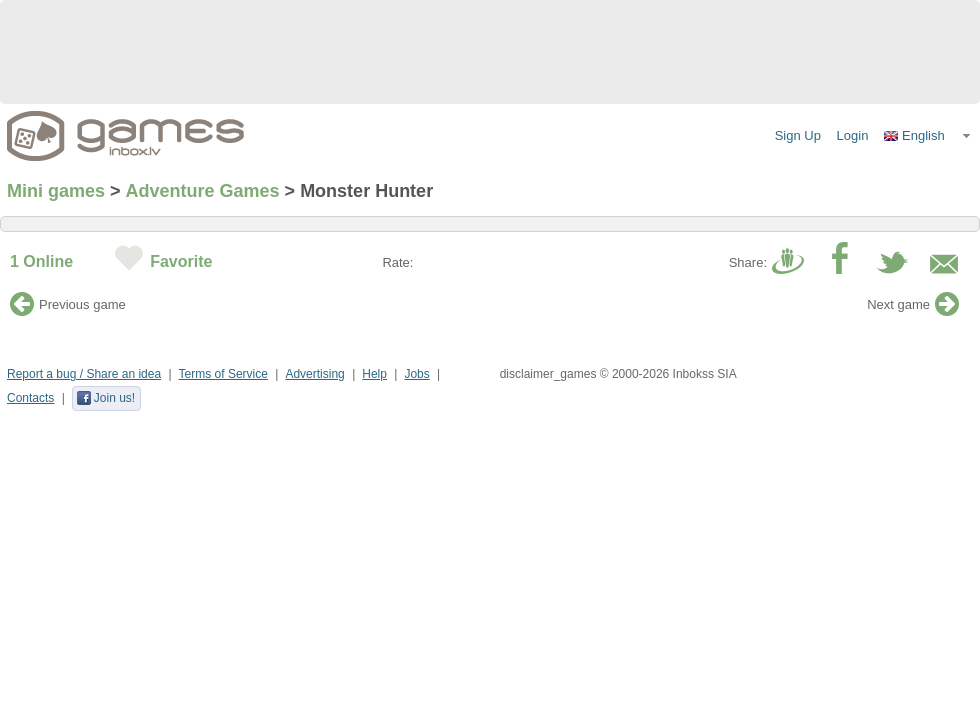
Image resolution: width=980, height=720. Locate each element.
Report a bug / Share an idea (84, 374)
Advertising (314, 374)
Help (374, 374)
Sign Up (798, 135)
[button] (928, 136)
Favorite (181, 261)
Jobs (416, 374)
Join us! (105, 398)
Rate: (397, 262)
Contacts (30, 398)
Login (853, 135)
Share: (748, 262)
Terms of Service (223, 374)
